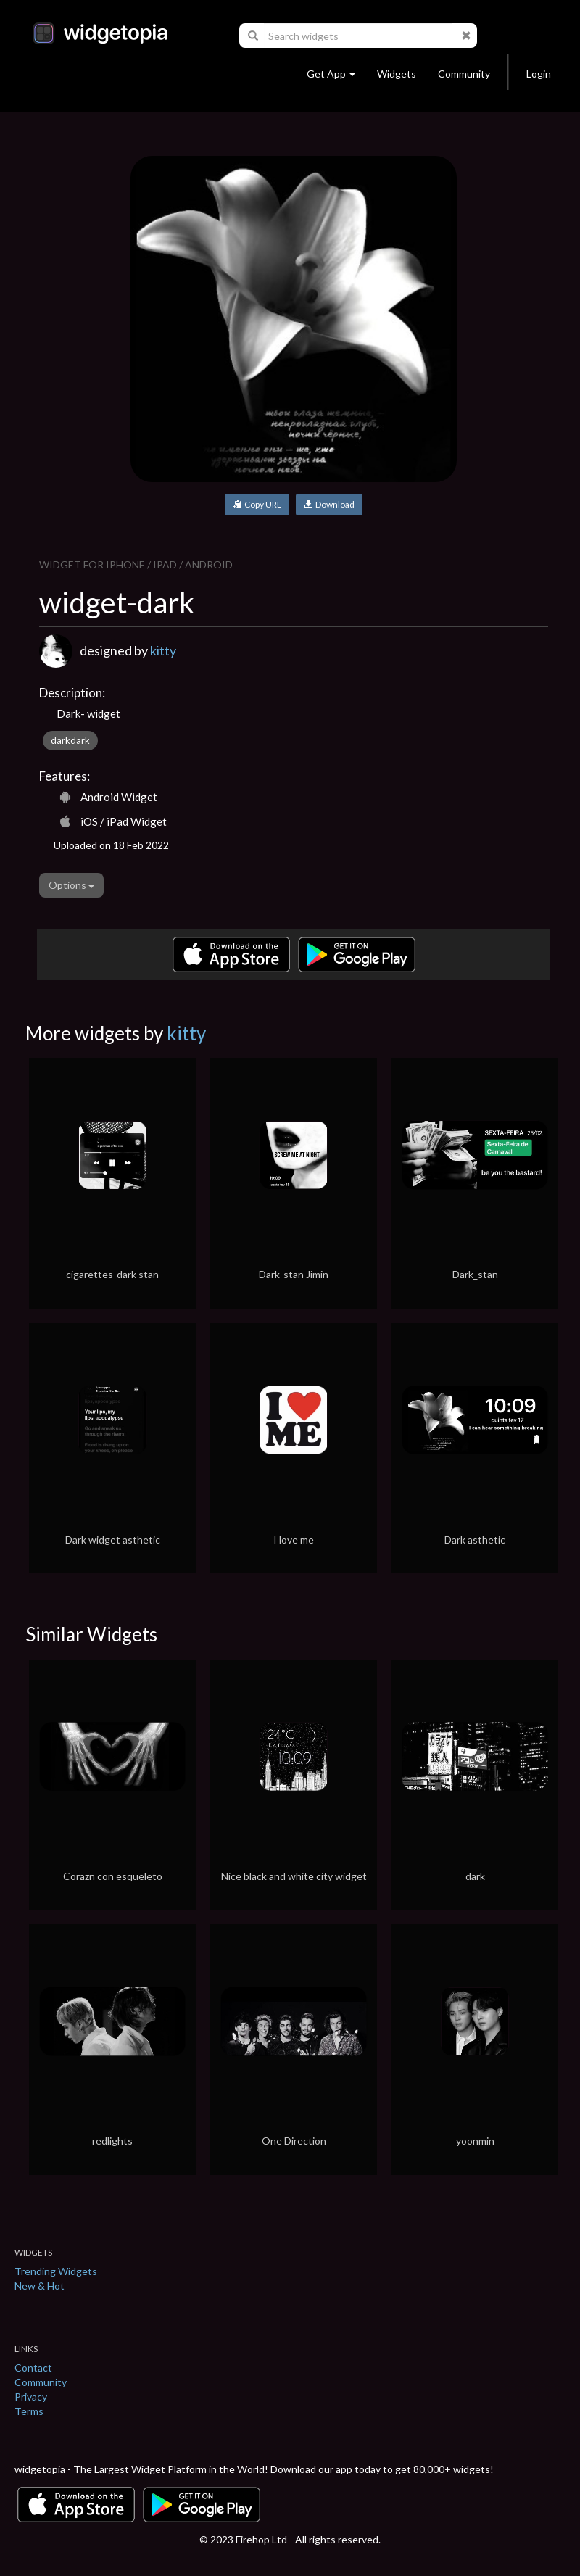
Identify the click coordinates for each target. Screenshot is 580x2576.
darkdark (70, 740)
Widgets (396, 73)
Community (464, 73)
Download (329, 504)
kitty (163, 650)
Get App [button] (331, 73)
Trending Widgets (55, 2271)
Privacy (30, 2396)
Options (71, 885)
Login (538, 73)
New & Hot (39, 2285)
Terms (29, 2411)
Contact (33, 2367)
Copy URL (257, 504)
